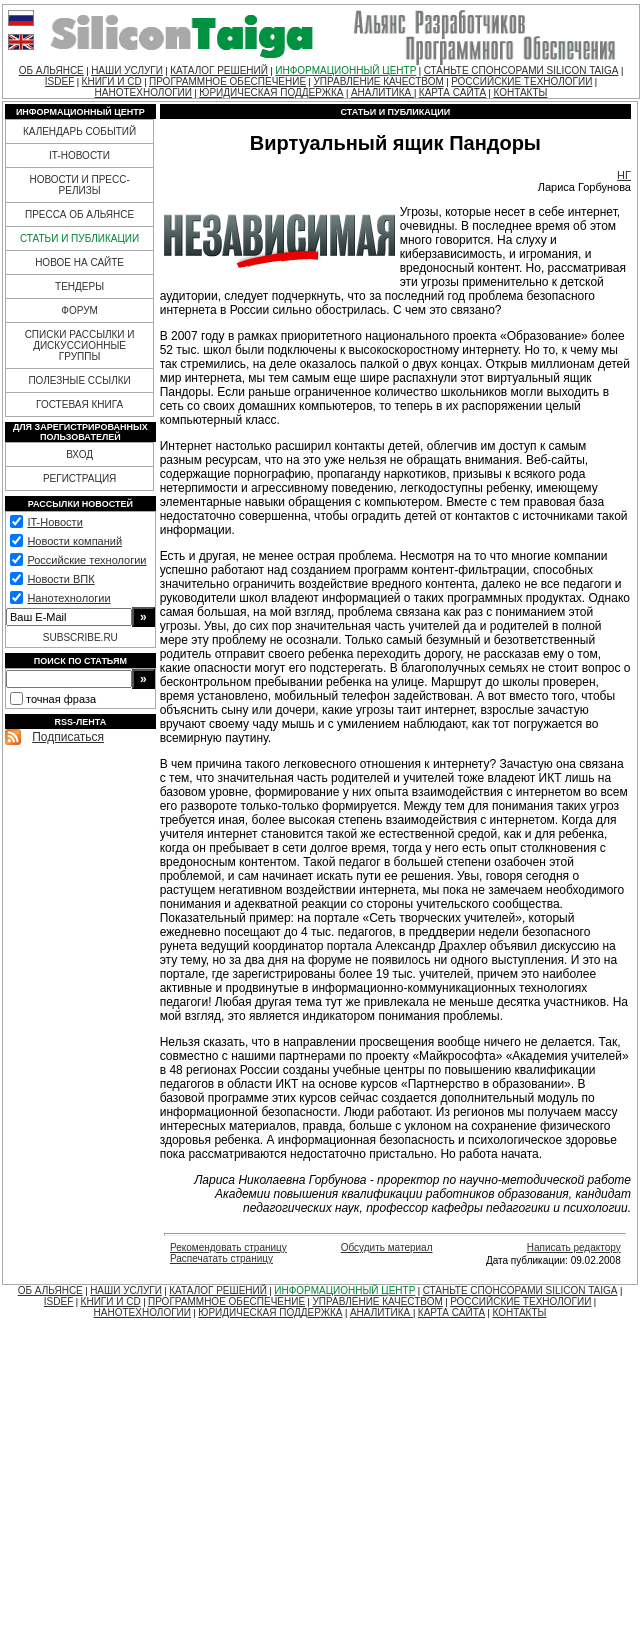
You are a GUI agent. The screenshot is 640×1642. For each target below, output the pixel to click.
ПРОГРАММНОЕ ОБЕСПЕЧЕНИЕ (227, 81)
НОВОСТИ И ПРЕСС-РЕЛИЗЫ (79, 185)
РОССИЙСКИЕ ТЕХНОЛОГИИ (521, 81)
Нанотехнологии (68, 598)
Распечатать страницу (221, 1258)
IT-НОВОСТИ (79, 155)
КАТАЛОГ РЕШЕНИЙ (219, 70)
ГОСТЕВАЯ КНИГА (79, 404)
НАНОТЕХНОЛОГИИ (143, 92)
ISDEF (59, 81)
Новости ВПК (60, 579)
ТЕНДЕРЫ (79, 286)
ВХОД (79, 454)
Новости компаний (74, 541)
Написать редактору (574, 1247)
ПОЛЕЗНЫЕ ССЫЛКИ (79, 380)
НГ (624, 175)
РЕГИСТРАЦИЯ (79, 478)
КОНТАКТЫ (520, 92)
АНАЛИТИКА (382, 92)
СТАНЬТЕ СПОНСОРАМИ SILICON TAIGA (521, 70)
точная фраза (61, 699)
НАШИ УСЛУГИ (127, 70)
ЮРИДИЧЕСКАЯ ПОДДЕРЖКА (271, 92)
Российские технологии (86, 560)
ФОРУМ (79, 310)
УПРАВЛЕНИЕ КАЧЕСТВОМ (378, 81)
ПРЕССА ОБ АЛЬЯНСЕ (79, 214)
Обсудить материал (387, 1247)
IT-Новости (54, 522)
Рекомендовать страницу (228, 1247)
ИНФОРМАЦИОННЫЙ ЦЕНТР (345, 70)
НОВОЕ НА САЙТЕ (79, 262)
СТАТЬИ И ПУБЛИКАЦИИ (79, 238)
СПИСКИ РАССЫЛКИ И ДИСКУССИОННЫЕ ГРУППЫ (80, 345)
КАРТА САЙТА (452, 92)
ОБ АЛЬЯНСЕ (51, 70)
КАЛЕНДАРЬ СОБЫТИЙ (79, 131)
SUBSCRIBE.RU (80, 637)
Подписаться (68, 737)
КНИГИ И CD (112, 81)
